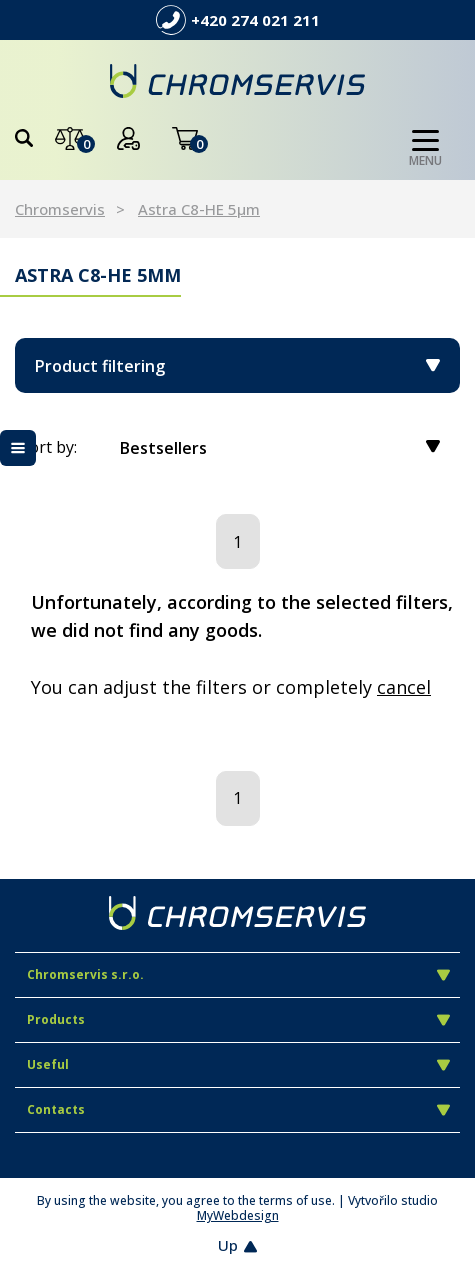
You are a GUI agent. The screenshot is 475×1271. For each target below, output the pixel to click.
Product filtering (237, 366)
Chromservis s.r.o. (238, 974)
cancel (404, 687)
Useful (238, 1064)
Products (238, 1019)
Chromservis (60, 209)
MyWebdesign (238, 1215)
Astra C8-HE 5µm (199, 209)
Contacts (238, 1109)
